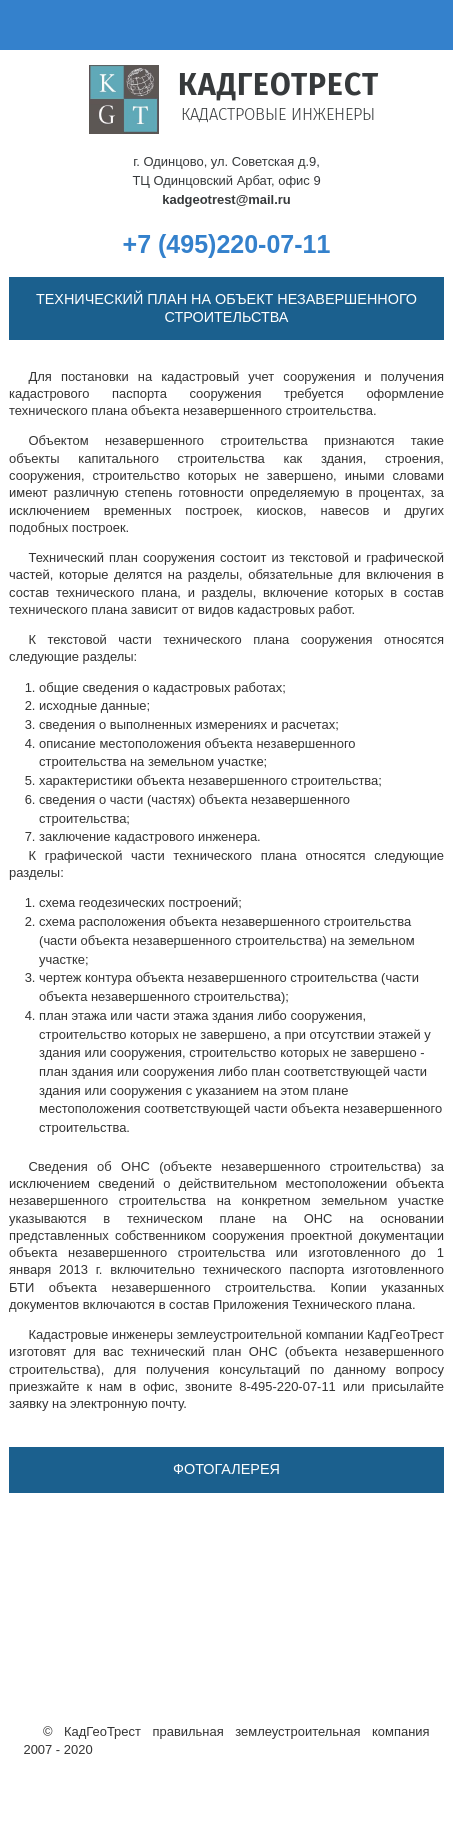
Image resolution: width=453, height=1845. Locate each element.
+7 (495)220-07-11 (227, 244)
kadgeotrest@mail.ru (226, 199)
